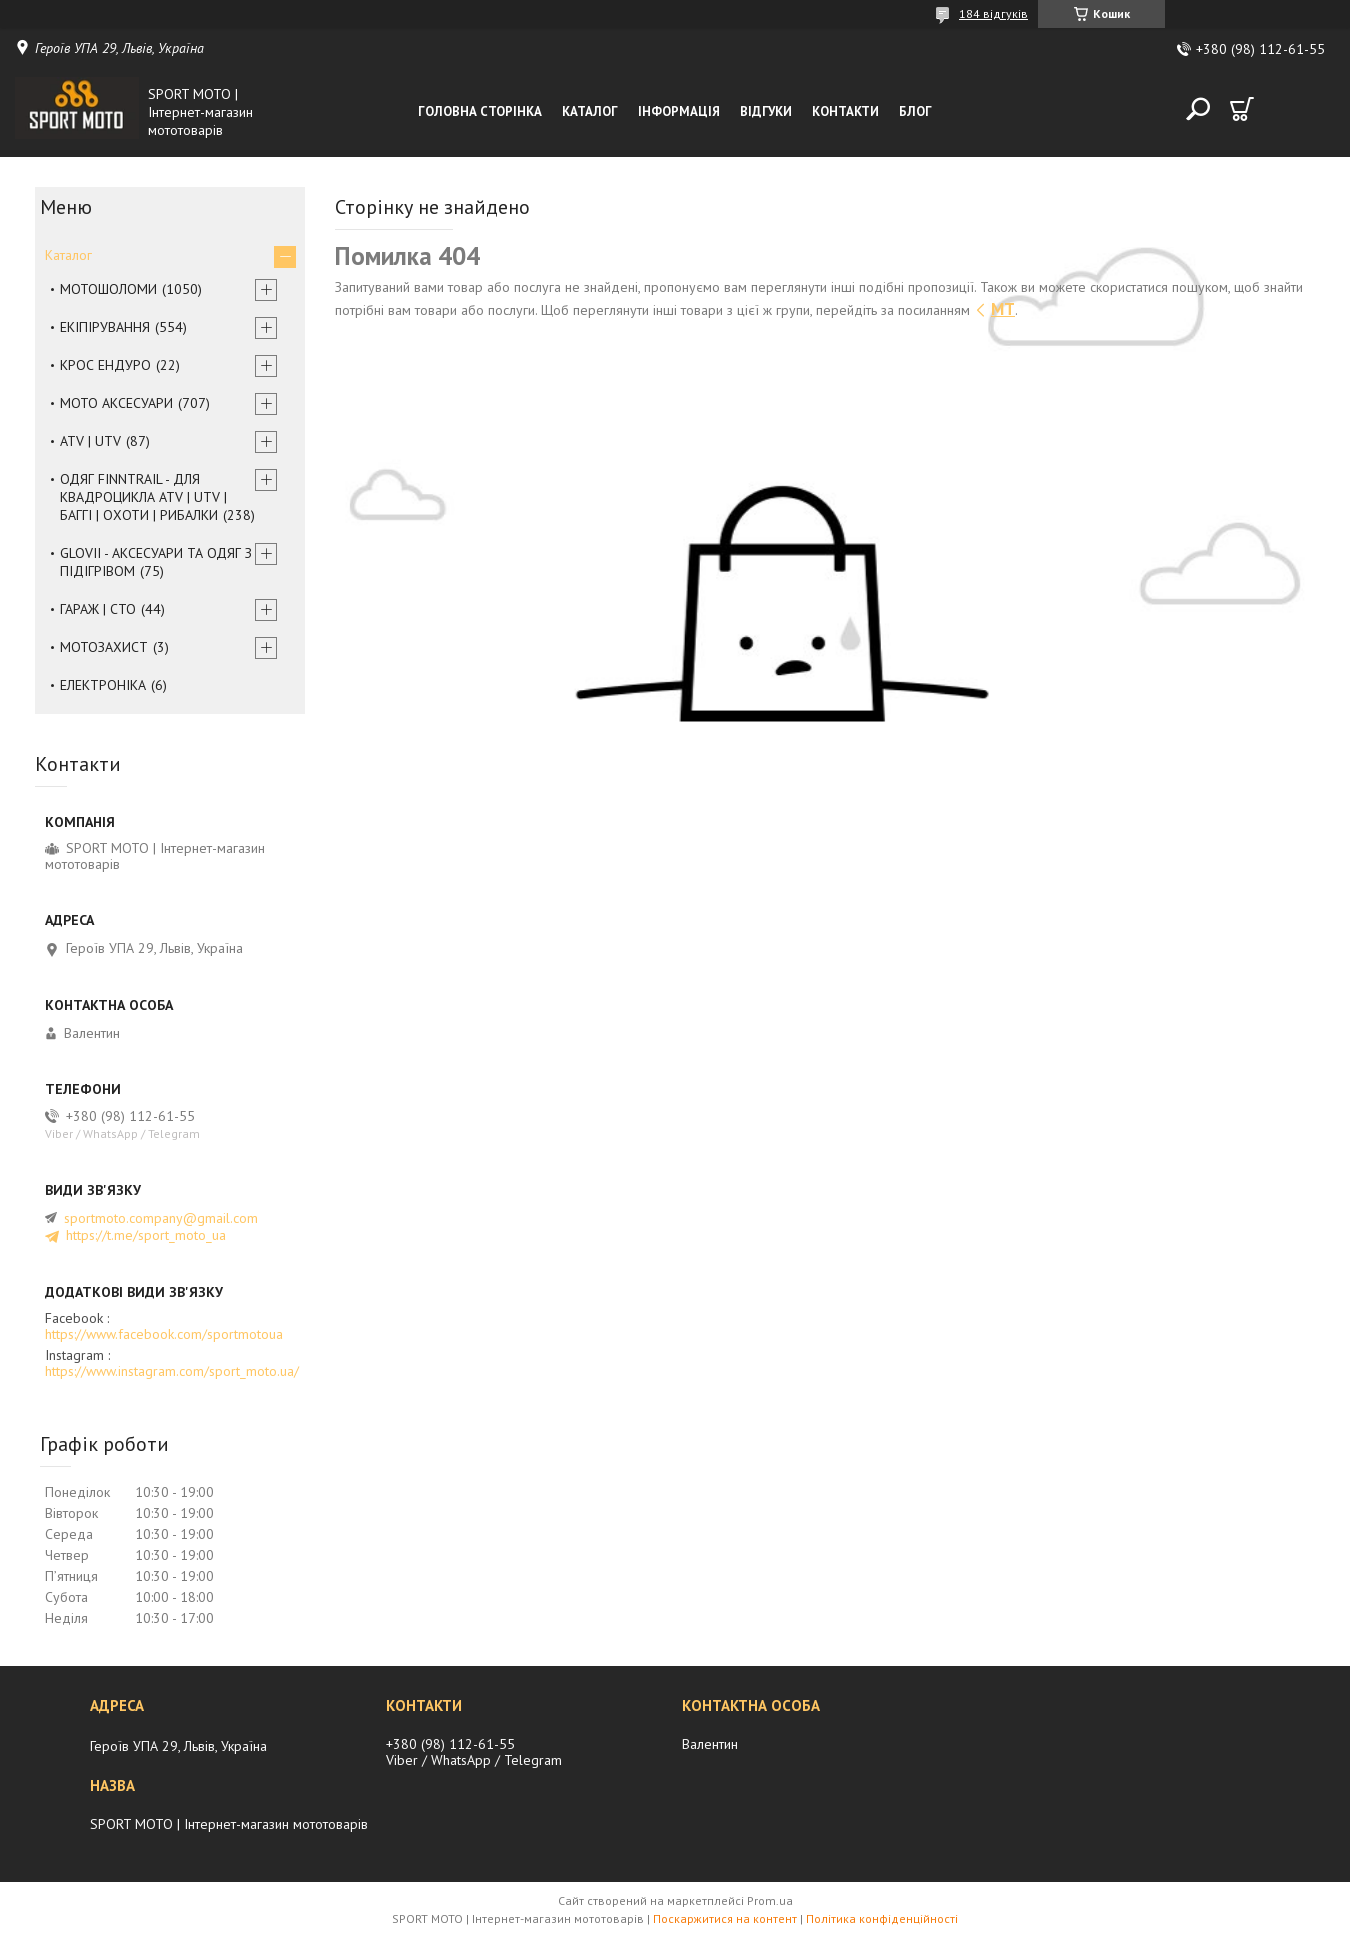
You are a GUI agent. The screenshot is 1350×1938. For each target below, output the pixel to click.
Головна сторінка (480, 111)
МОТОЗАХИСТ (104, 647)
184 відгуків (993, 13)
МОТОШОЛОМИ (108, 289)
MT (1003, 309)
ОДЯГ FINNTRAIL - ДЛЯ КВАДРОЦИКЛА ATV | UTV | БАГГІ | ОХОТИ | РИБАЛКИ (143, 497)
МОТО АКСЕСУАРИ (116, 403)
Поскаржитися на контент (725, 1918)
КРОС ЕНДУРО (105, 365)
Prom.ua (770, 1900)
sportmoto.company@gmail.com (161, 1218)
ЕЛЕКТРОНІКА (103, 685)
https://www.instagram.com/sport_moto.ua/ (172, 1371)
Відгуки (766, 111)
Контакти (845, 111)
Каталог (590, 111)
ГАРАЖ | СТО (98, 609)
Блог (915, 111)
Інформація (679, 111)
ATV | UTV (90, 441)
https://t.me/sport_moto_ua (146, 1235)
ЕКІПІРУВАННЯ (105, 327)
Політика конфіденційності (882, 1918)
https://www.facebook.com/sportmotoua (164, 1334)
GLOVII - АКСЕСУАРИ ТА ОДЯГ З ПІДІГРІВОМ (156, 562)
